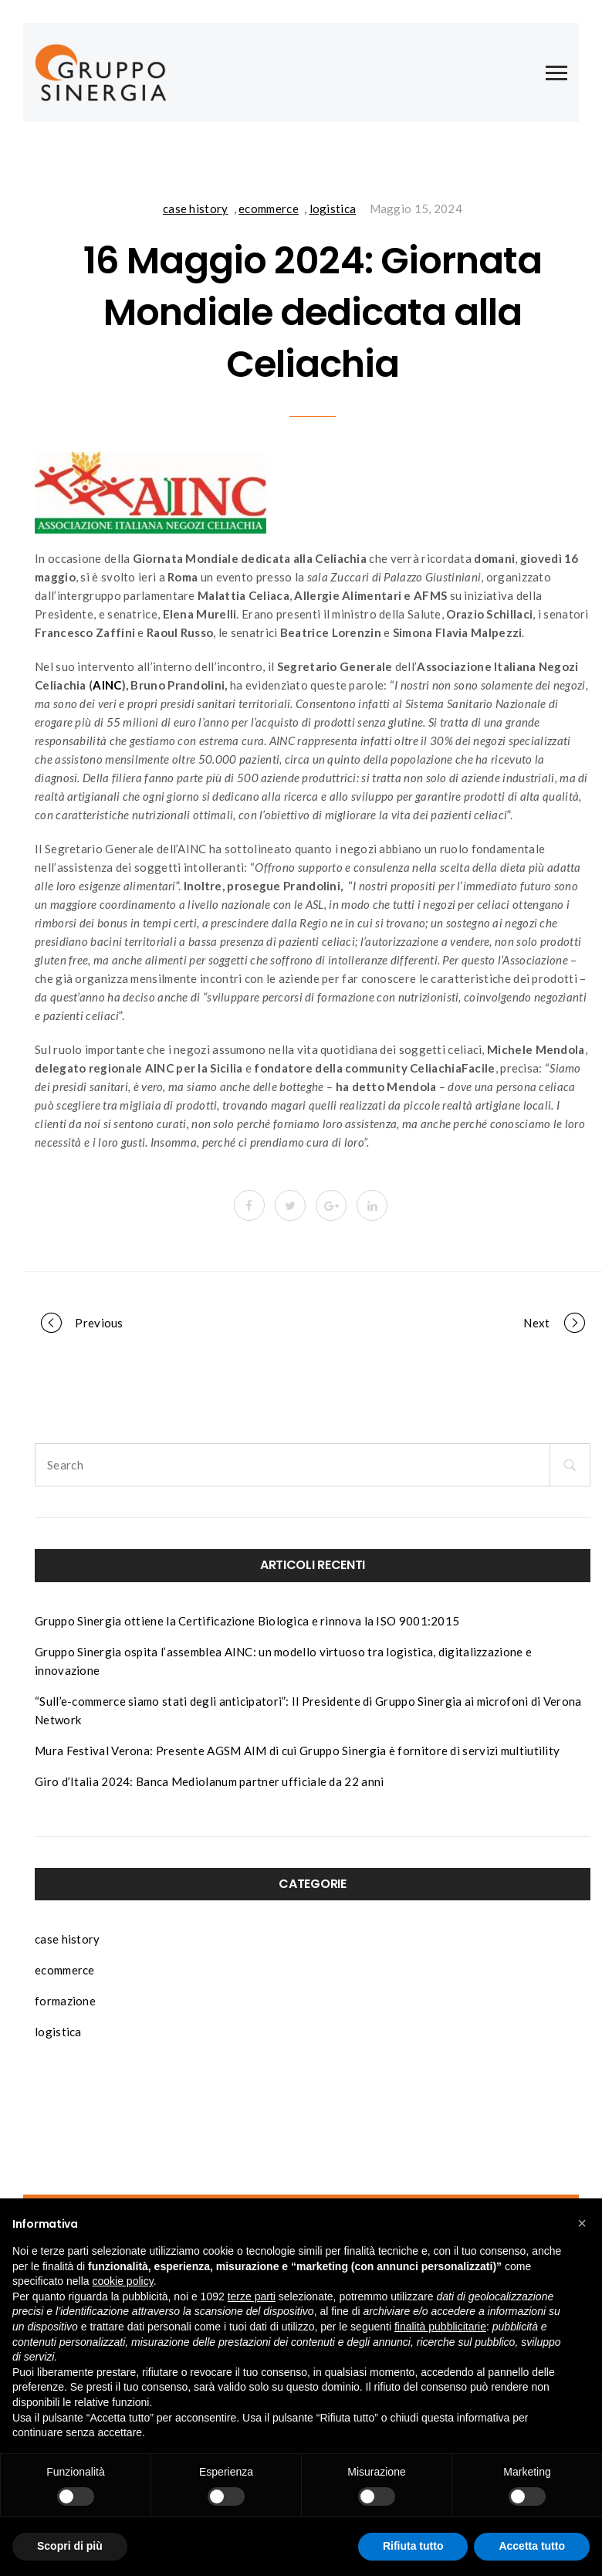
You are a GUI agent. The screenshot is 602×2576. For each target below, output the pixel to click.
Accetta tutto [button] (532, 2546)
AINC (107, 685)
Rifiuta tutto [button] (413, 2546)
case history (195, 208)
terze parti (252, 2296)
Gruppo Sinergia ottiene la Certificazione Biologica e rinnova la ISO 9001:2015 (247, 1621)
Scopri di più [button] (70, 2546)
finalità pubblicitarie (440, 2326)
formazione (65, 2001)
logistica (333, 208)
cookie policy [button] (123, 2281)
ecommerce (268, 208)
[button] (582, 2223)
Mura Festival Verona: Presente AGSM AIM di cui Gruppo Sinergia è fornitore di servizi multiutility (297, 1750)
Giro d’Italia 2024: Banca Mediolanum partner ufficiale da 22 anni (209, 1781)
